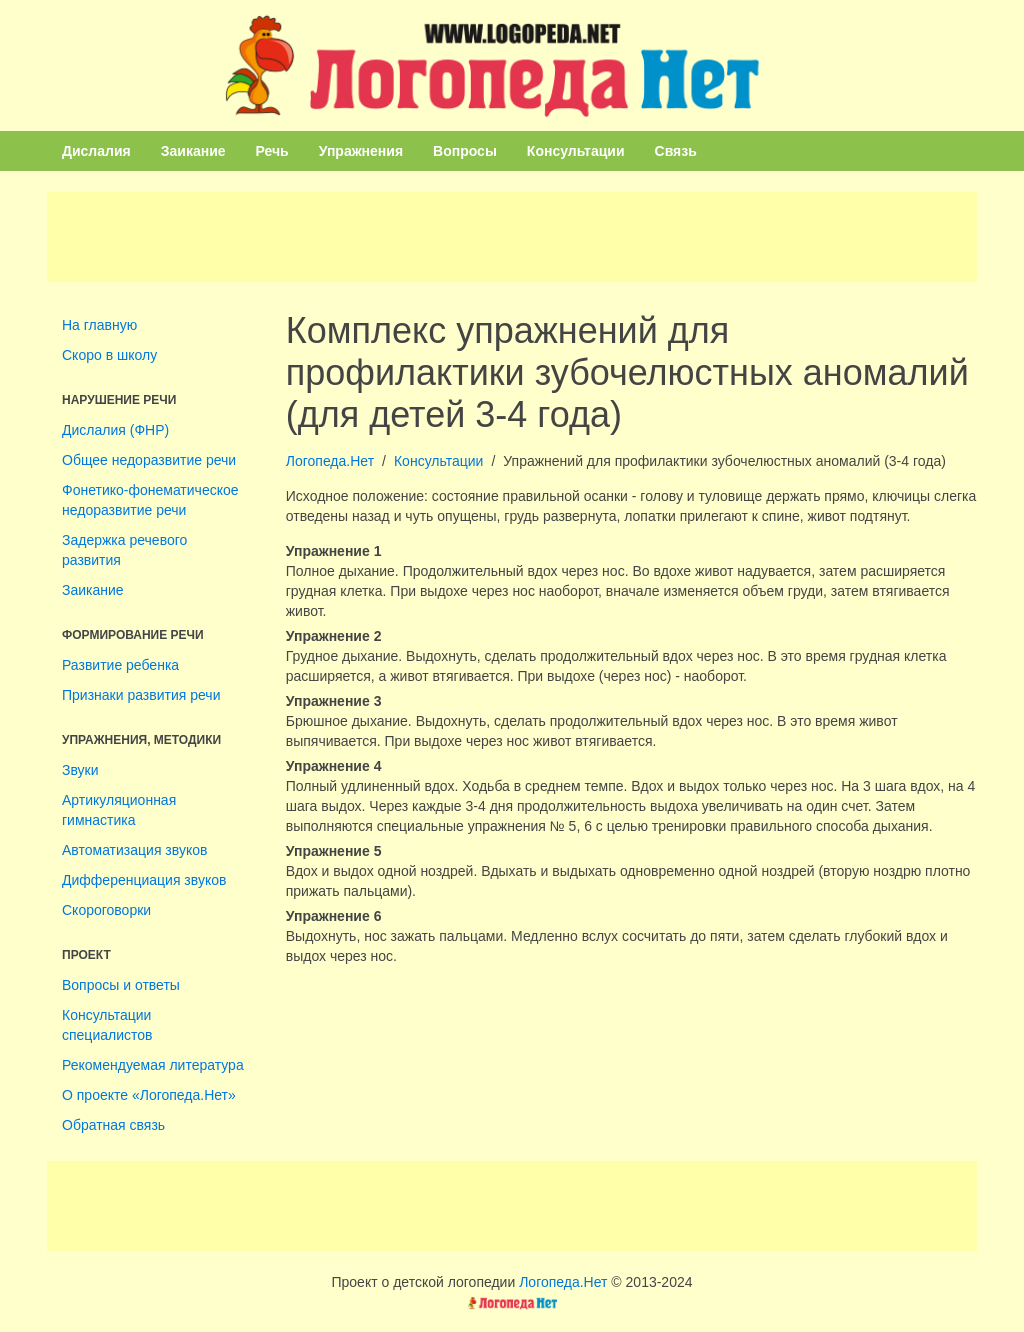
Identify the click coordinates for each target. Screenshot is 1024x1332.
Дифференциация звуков (144, 880)
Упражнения (361, 151)
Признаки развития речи (141, 695)
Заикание (193, 151)
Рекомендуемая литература (153, 1065)
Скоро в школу (109, 355)
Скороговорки (106, 910)
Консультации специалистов (107, 1025)
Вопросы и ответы (121, 985)
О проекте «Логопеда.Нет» (149, 1095)
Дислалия (96, 151)
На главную (99, 325)
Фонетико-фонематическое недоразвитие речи (150, 500)
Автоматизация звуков (134, 850)
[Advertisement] (512, 237)
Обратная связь (113, 1125)
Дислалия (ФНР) (115, 430)
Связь (676, 151)
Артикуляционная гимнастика (119, 810)
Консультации (576, 151)
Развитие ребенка (120, 665)
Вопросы (465, 151)
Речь (272, 151)
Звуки (80, 770)
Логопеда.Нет (330, 461)
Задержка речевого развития (124, 550)
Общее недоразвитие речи (149, 460)
